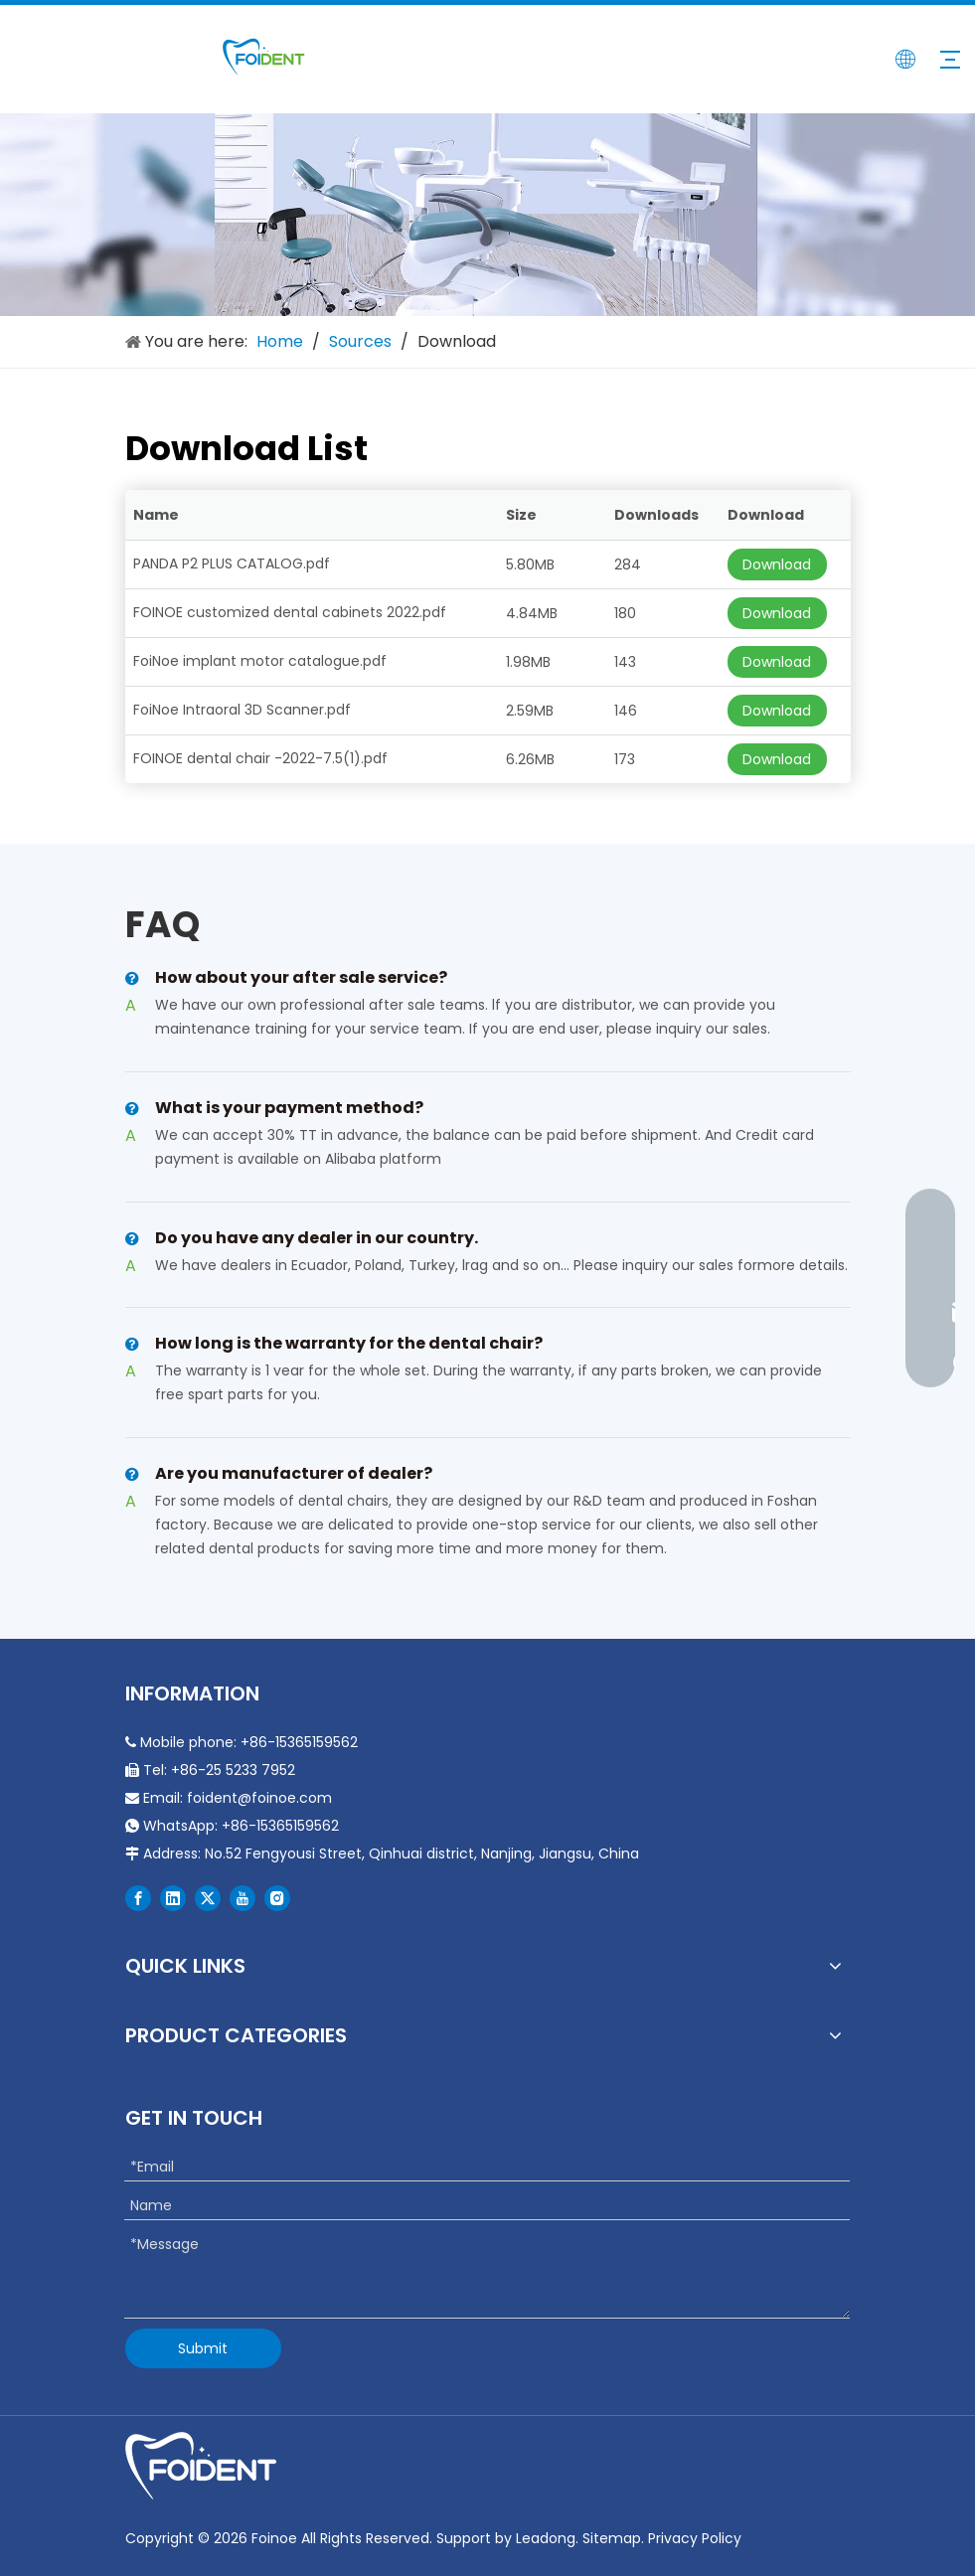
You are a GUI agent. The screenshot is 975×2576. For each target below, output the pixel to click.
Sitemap (611, 2538)
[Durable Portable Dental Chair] (487, 214)
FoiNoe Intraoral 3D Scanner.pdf (242, 710)
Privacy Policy (694, 2538)
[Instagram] (277, 1898)
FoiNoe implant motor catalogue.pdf (260, 661)
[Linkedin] (173, 1898)
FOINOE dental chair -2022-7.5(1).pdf (260, 758)
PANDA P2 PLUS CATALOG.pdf (231, 563)
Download (776, 564)
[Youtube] (242, 1898)
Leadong (545, 2538)
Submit (203, 2348)
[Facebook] (138, 1898)
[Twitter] (208, 1898)
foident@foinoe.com (259, 1798)
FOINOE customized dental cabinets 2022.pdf (289, 612)
